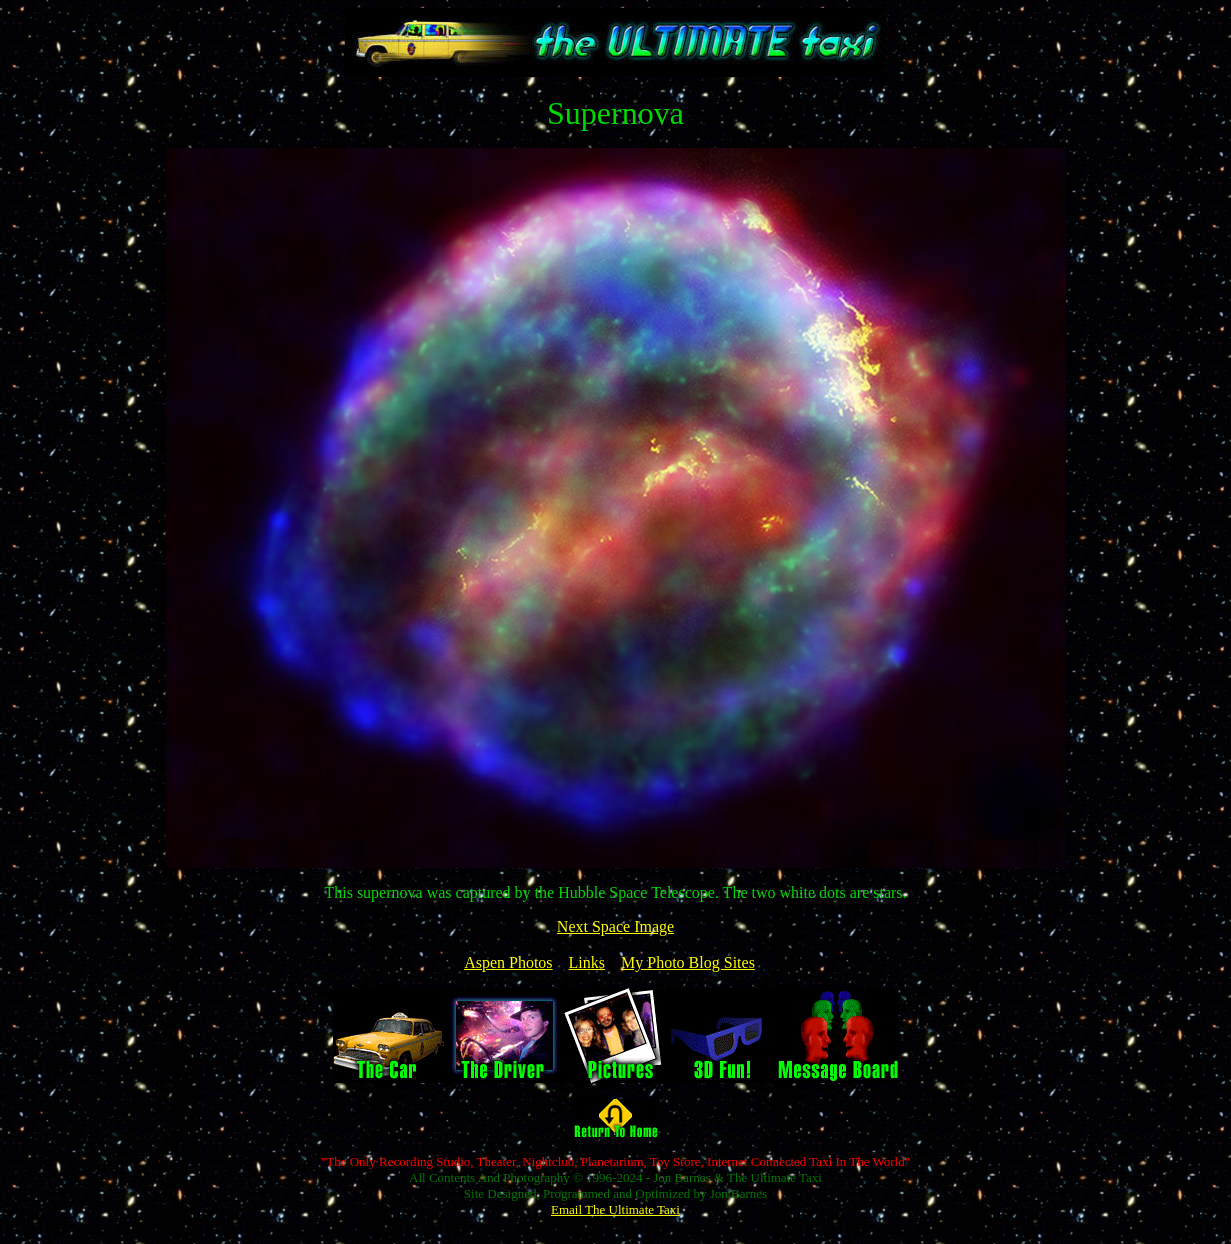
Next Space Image (615, 926)
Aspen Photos (508, 962)
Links (587, 962)
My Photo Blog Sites (688, 962)
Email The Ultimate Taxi (615, 1209)
